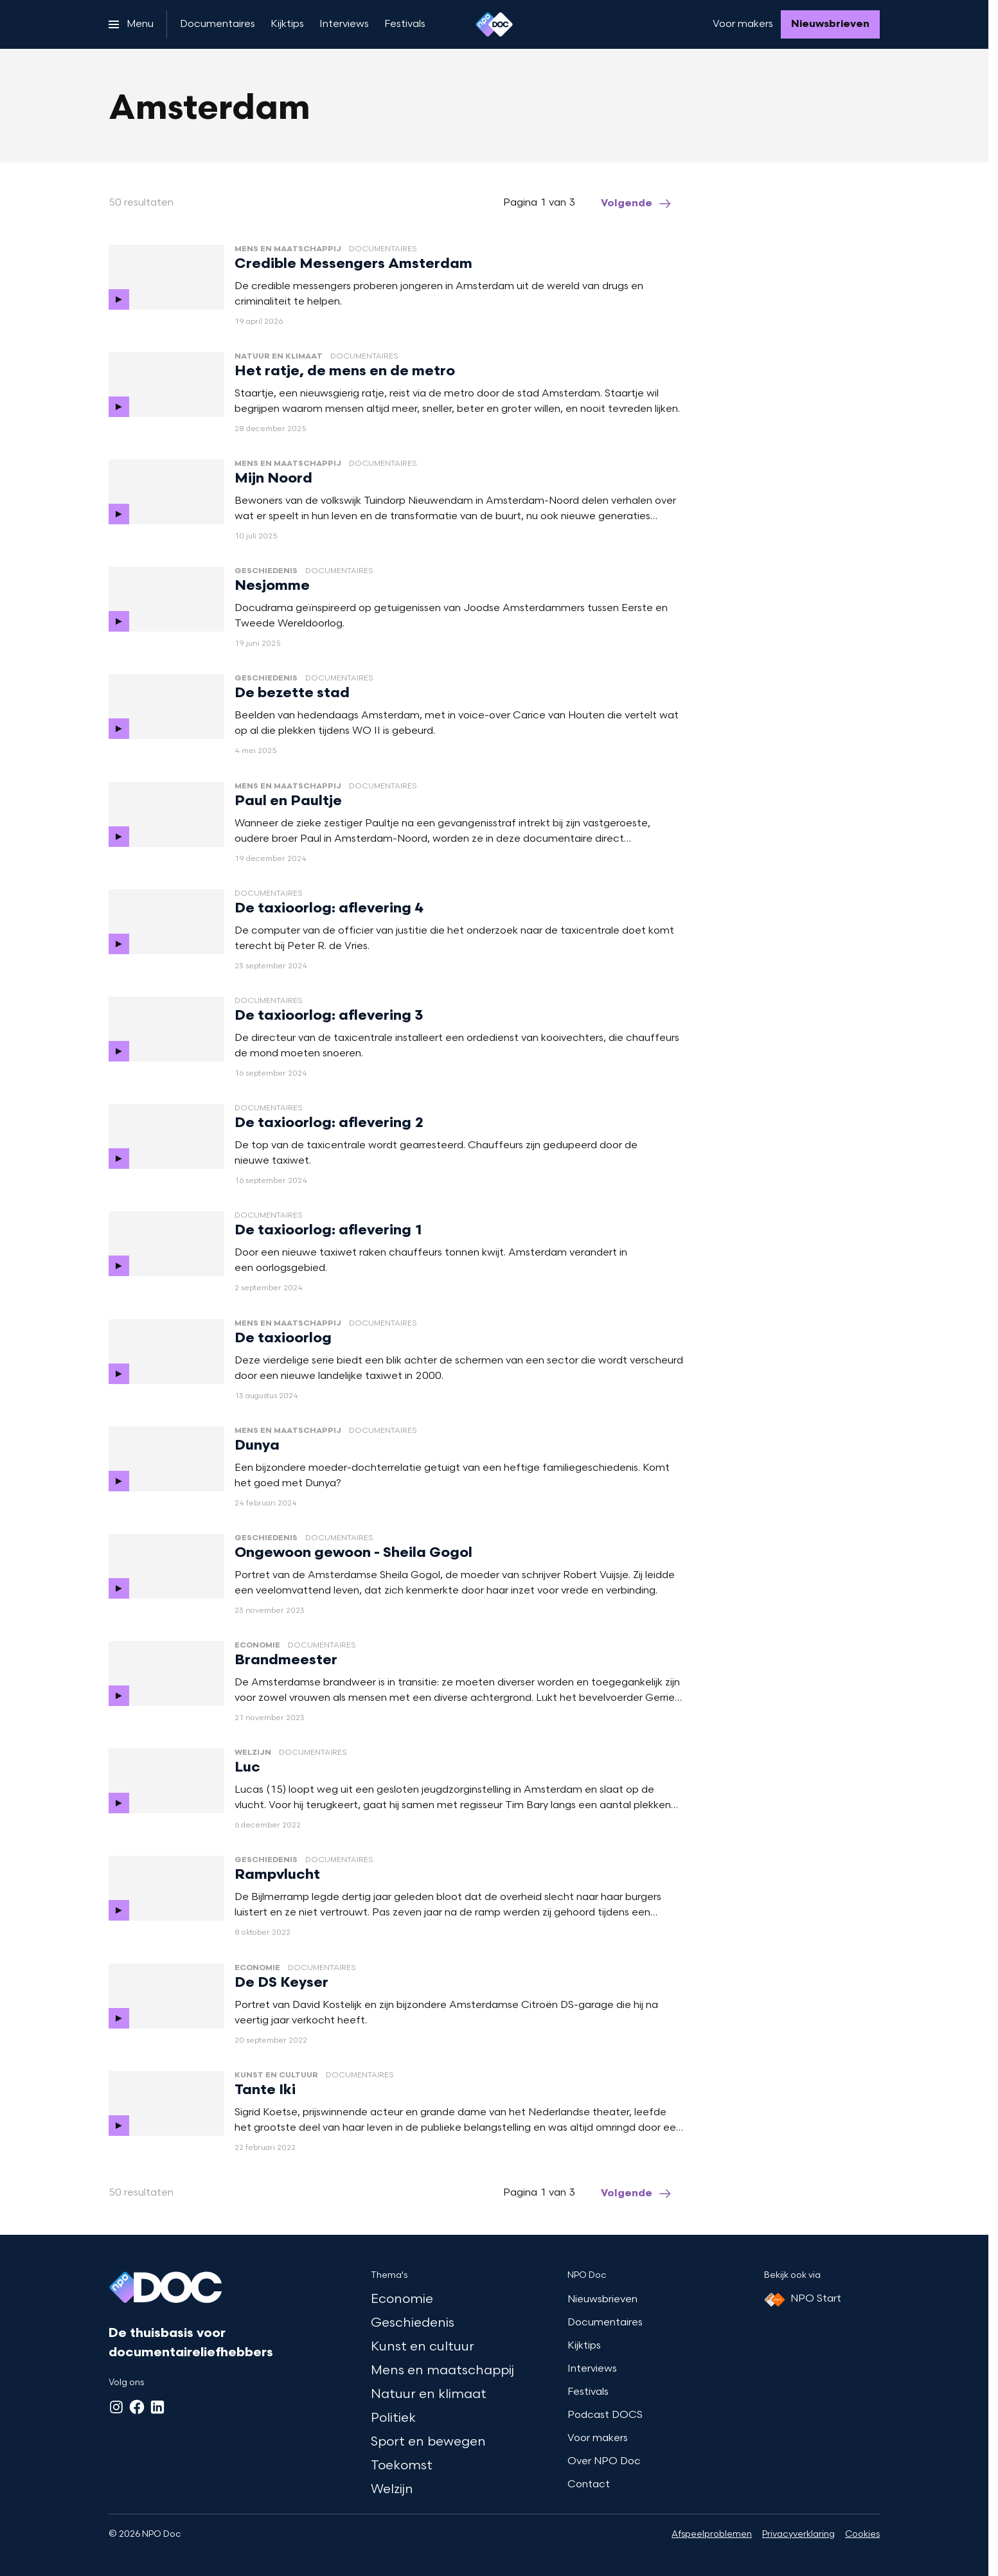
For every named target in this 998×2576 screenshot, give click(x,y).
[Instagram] (116, 2407)
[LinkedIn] (157, 2407)
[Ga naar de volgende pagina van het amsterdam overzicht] (637, 203)
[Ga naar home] (494, 24)
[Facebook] (137, 2407)
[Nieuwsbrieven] (830, 24)
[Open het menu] (131, 24)
